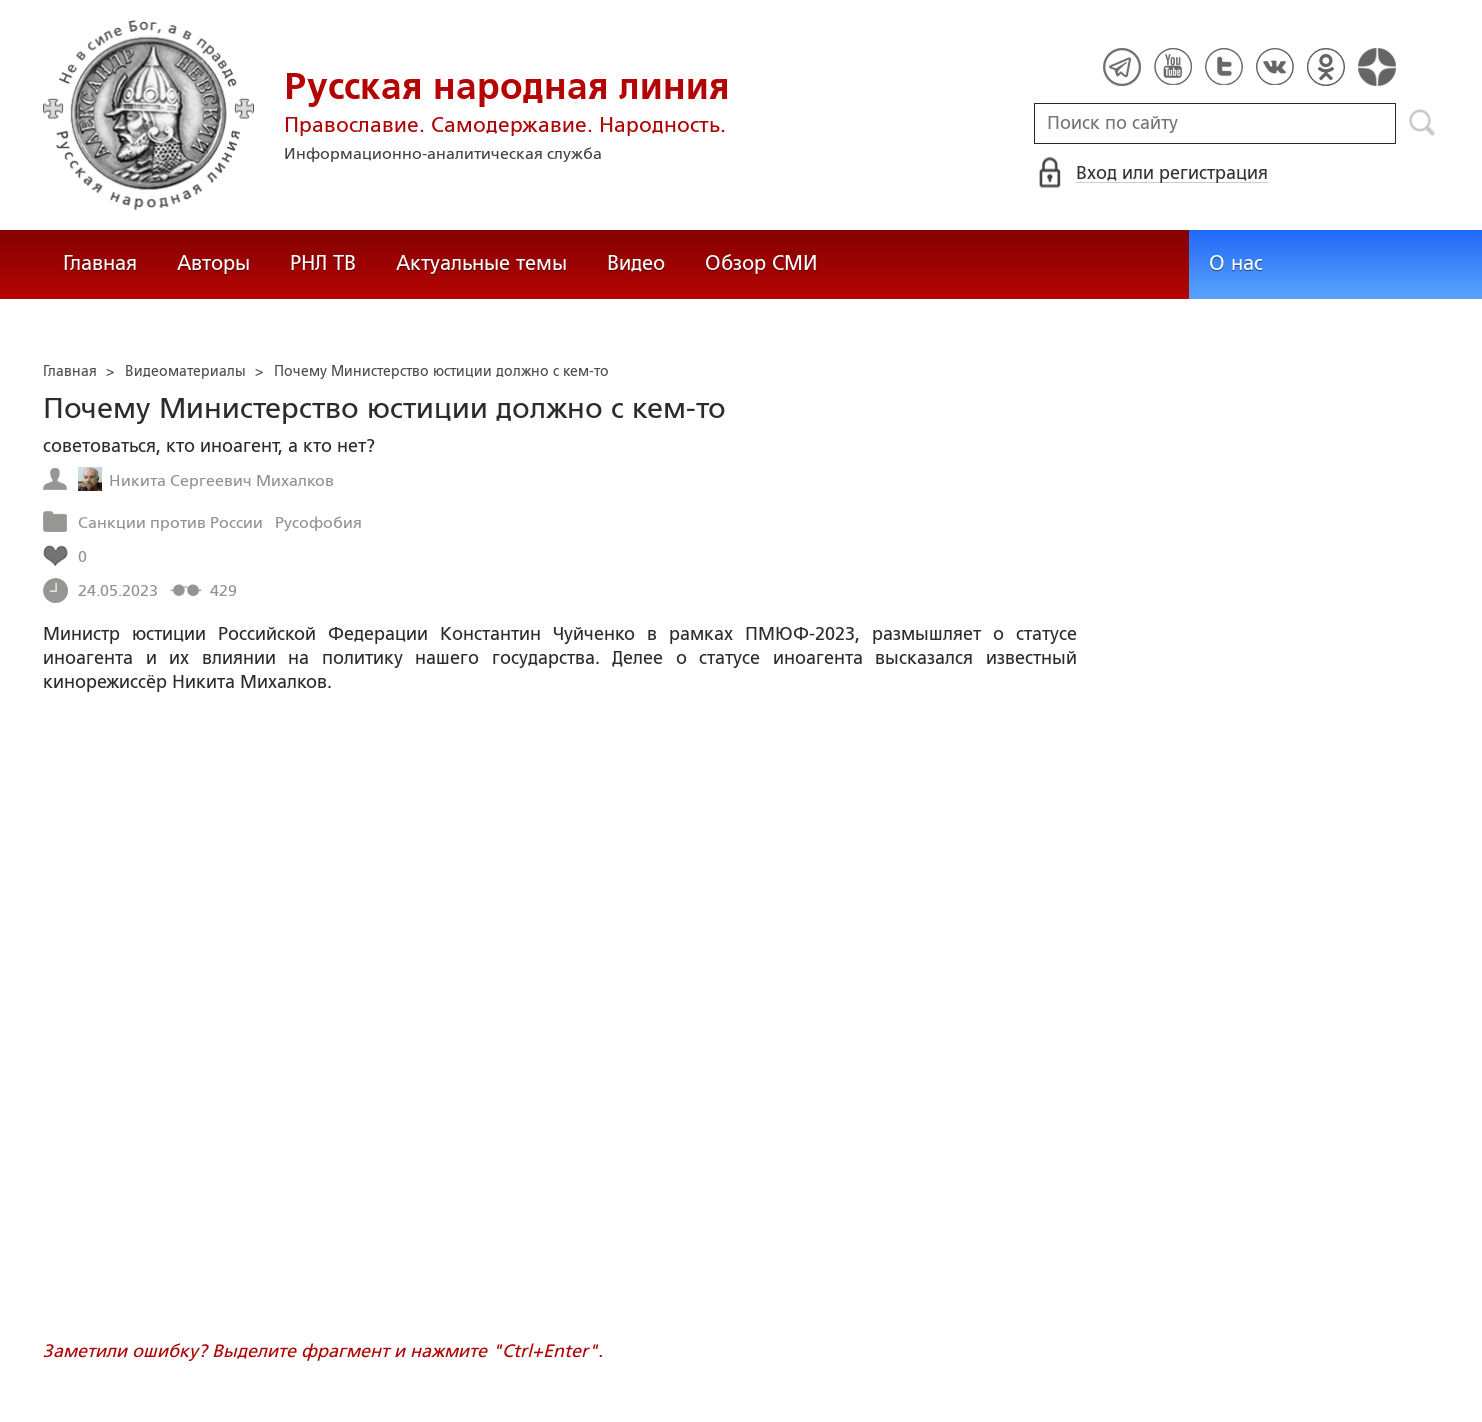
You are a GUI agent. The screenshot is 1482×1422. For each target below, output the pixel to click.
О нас (1236, 263)
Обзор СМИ (761, 263)
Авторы (213, 263)
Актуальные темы (481, 263)
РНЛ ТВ (323, 263)
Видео (636, 263)
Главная (100, 263)
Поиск (1422, 123)
